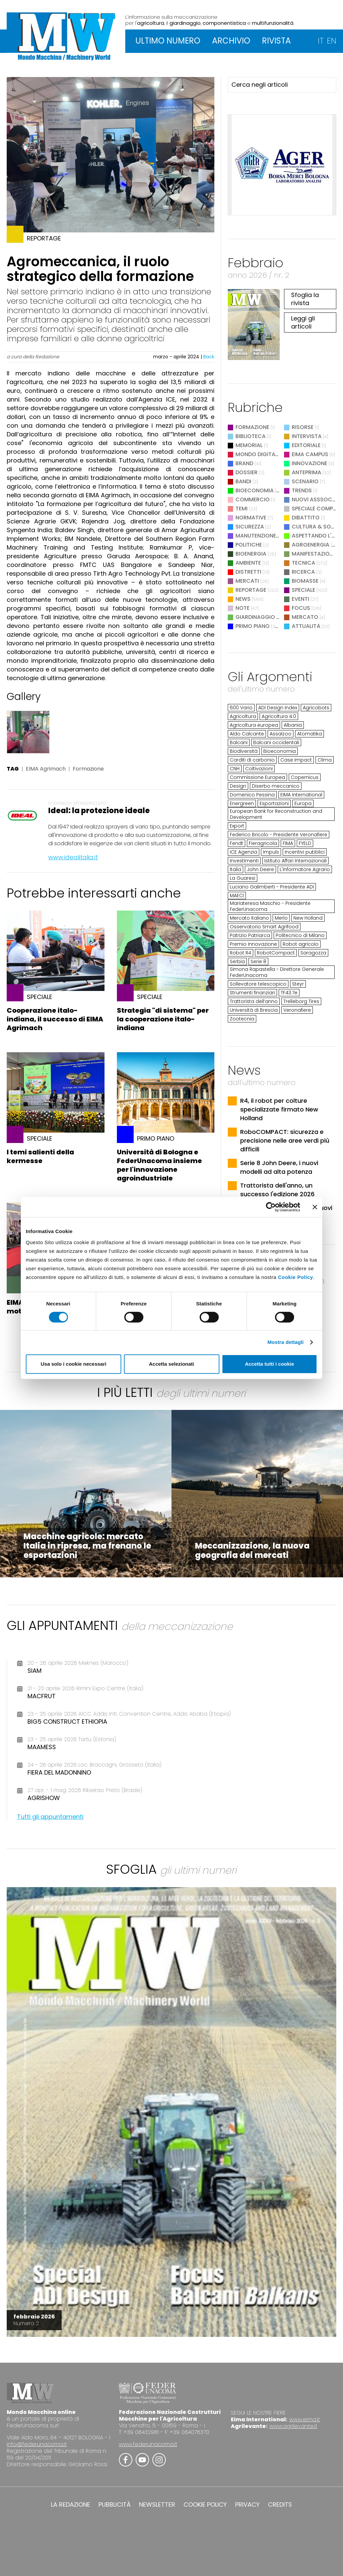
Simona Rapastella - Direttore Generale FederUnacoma (277, 972)
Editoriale (306, 445)
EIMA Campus (310, 454)
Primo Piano (252, 626)
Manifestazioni (313, 554)
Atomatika (309, 733)
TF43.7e (289, 992)
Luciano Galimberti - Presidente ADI (272, 886)
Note (242, 608)
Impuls (271, 852)
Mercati (247, 581)
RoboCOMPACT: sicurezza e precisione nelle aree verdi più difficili (284, 1140)
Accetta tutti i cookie (269, 1364)
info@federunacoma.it (37, 2444)
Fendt (236, 843)
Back (208, 356)
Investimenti (244, 860)
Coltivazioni (259, 768)
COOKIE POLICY (205, 2504)
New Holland (308, 918)
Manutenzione (255, 536)
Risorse (303, 427)
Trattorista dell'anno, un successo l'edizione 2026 (277, 1189)
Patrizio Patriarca (250, 935)
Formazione (88, 769)
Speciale (303, 590)
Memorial (249, 445)
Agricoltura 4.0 (279, 716)
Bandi (243, 481)
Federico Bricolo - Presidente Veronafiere (278, 834)
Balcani (239, 742)
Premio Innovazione (253, 944)
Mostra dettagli (285, 1342)
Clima (325, 760)
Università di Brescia (254, 1010)
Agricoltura (243, 716)
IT (321, 40)
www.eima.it (304, 2419)
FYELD (305, 843)
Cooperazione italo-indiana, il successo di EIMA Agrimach (55, 1019)
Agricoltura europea (254, 725)
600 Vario (241, 707)
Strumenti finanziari (252, 992)
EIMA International (301, 794)
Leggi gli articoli (303, 322)
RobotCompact (276, 952)
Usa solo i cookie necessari (74, 1364)
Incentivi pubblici (305, 852)
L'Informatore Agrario (305, 869)
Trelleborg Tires (301, 1001)
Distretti (248, 572)
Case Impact (296, 760)
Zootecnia (242, 1018)
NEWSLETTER (157, 2504)
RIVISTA (276, 40)
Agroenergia (310, 545)
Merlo (281, 918)
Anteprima (306, 472)
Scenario (305, 481)
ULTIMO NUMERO (167, 40)
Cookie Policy (295, 1277)
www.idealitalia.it (73, 857)
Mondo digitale (257, 454)
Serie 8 (258, 961)
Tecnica (303, 563)
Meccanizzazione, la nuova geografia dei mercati (252, 1550)
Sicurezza (249, 526)
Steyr (298, 984)
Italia (235, 869)
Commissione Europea (257, 777)
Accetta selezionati (171, 1364)
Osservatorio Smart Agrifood (264, 926)
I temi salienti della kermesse (40, 1156)
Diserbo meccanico (275, 786)
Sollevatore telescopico (258, 984)
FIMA (288, 843)
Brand (244, 463)
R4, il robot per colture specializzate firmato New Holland (279, 1109)
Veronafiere (297, 1010)
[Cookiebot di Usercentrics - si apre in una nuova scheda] (271, 1207)
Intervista (307, 436)
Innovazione (309, 463)
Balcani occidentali (276, 742)
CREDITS (280, 2504)
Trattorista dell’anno (254, 1001)
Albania (293, 725)
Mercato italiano (249, 918)
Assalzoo (280, 733)
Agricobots (316, 707)
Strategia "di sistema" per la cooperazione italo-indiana (163, 1019)
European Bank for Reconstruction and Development (276, 814)
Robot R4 (240, 952)
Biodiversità (244, 751)
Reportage (250, 590)
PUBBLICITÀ (114, 2504)
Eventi (300, 599)
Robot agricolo (301, 944)
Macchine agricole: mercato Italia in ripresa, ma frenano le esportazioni (87, 1546)
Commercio (252, 499)
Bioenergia (250, 554)
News (243, 599)
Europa (303, 803)
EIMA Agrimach (46, 769)
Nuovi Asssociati (317, 499)
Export (237, 825)
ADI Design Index (277, 707)
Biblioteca (250, 436)
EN (331, 40)
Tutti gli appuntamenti (50, 1816)
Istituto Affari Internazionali (295, 860)
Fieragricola (263, 843)
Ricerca (303, 572)
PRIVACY (247, 2504)
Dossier (246, 472)
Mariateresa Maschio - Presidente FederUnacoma (270, 906)
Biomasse (305, 581)
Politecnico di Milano (300, 935)
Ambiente (248, 563)
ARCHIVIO (231, 40)
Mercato (305, 617)
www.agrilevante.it (293, 2426)
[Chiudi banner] (315, 1207)
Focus (301, 608)
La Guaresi (242, 878)
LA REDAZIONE (70, 2504)
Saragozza (313, 952)
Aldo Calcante (247, 733)
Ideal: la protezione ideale (99, 810)
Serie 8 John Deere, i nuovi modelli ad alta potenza (279, 1167)
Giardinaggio (255, 617)
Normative (250, 517)
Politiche (248, 545)
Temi (241, 508)
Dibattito (306, 517)
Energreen (242, 803)
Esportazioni (274, 803)
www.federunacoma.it (148, 2444)
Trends (302, 490)
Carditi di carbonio (252, 760)
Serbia (237, 961)
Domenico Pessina (252, 794)
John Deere (260, 869)
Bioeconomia (254, 490)
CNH (234, 768)
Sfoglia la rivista (305, 299)
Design (238, 786)
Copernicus (305, 777)
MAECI (237, 895)
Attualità (306, 626)
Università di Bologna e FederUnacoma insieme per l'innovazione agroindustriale (159, 1165)
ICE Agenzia (243, 852)
